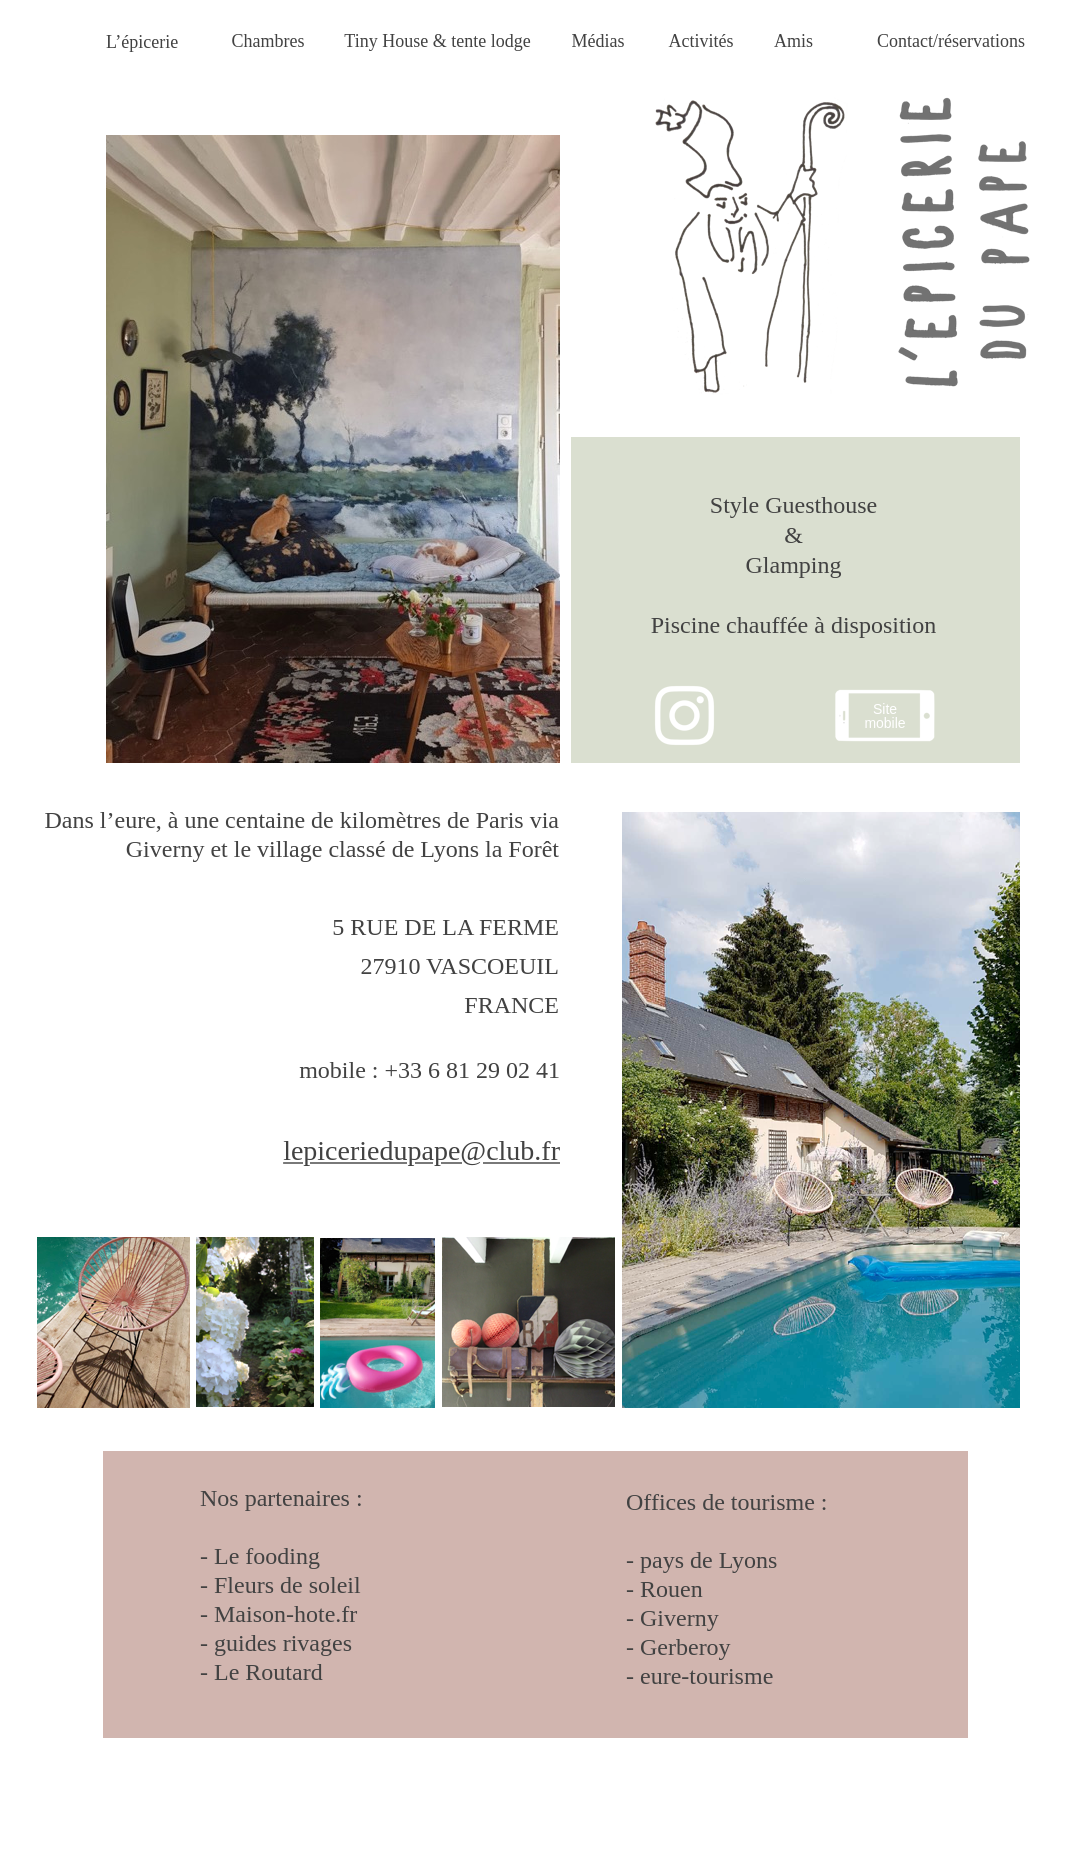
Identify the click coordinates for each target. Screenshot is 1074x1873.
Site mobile (884, 716)
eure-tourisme (703, 1676)
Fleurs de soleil (287, 1585)
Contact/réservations (951, 41)
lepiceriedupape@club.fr (421, 1150)
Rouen (671, 1589)
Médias (598, 41)
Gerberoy (685, 1647)
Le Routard (268, 1672)
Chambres (268, 41)
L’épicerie (142, 42)
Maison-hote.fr (282, 1614)
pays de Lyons (708, 1560)
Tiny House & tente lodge (437, 41)
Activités (701, 41)
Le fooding (267, 1556)
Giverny (679, 1618)
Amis (793, 41)
